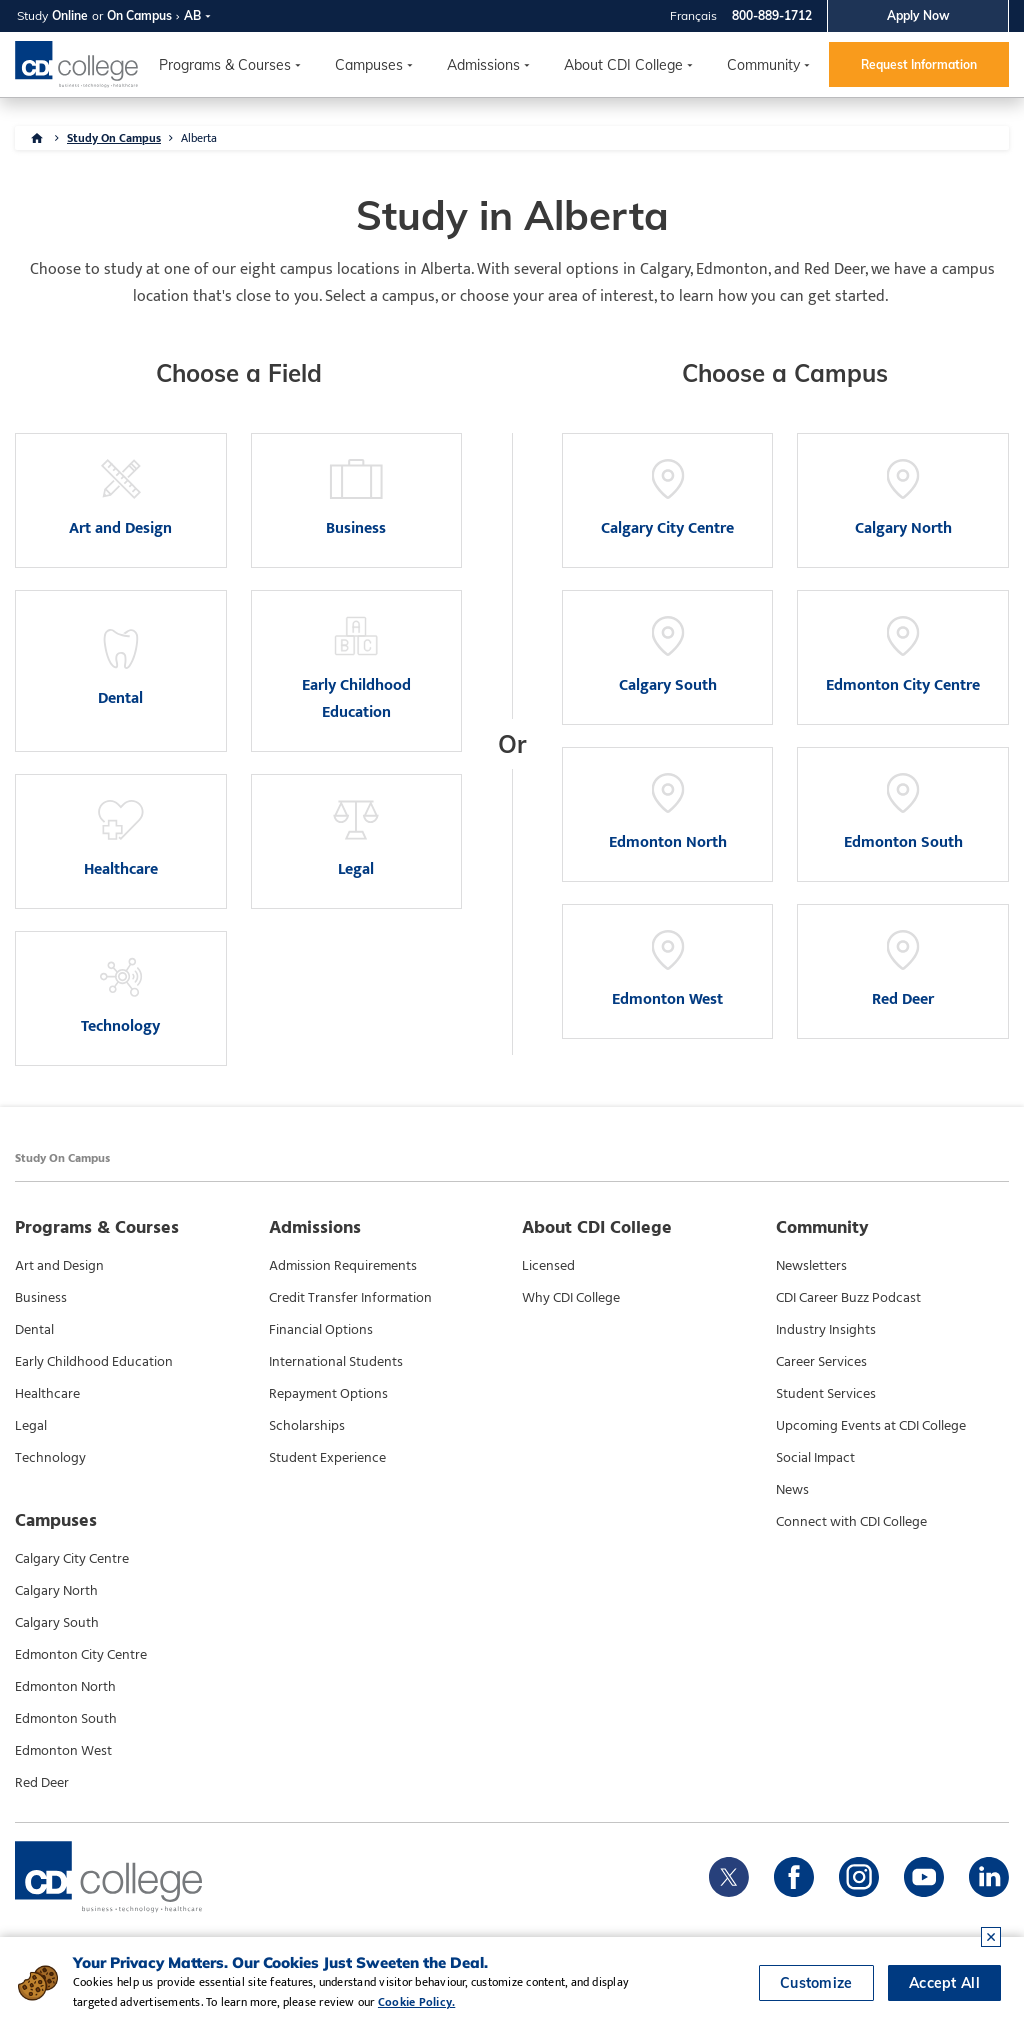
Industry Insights (826, 1330)
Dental (34, 1330)
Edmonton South (66, 1719)
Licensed (548, 1266)
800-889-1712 (772, 15)
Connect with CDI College (851, 1522)
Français (693, 15)
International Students (336, 1362)
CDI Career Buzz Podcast (848, 1298)
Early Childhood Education (94, 1362)
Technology (50, 1458)
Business (41, 1298)
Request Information (919, 64)
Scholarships (307, 1426)
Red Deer (42, 1783)
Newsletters (811, 1266)
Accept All (944, 1983)
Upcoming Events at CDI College (871, 1426)
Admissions (483, 65)
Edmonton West (63, 1751)
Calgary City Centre (72, 1559)
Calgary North (56, 1591)
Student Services (826, 1394)
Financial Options (321, 1330)
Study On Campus (114, 138)
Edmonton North (65, 1687)
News (792, 1490)
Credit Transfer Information (350, 1298)
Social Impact (815, 1458)
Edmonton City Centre (81, 1655)
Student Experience (327, 1458)
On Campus (139, 15)
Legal (31, 1426)
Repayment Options (328, 1394)
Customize (816, 1983)
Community (763, 65)
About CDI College (623, 65)
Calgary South (57, 1623)
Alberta (199, 138)
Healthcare (47, 1394)
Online (70, 15)
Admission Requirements (343, 1266)
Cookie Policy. (416, 2002)
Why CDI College (571, 1298)
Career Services (821, 1362)
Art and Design (59, 1266)
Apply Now (918, 15)
